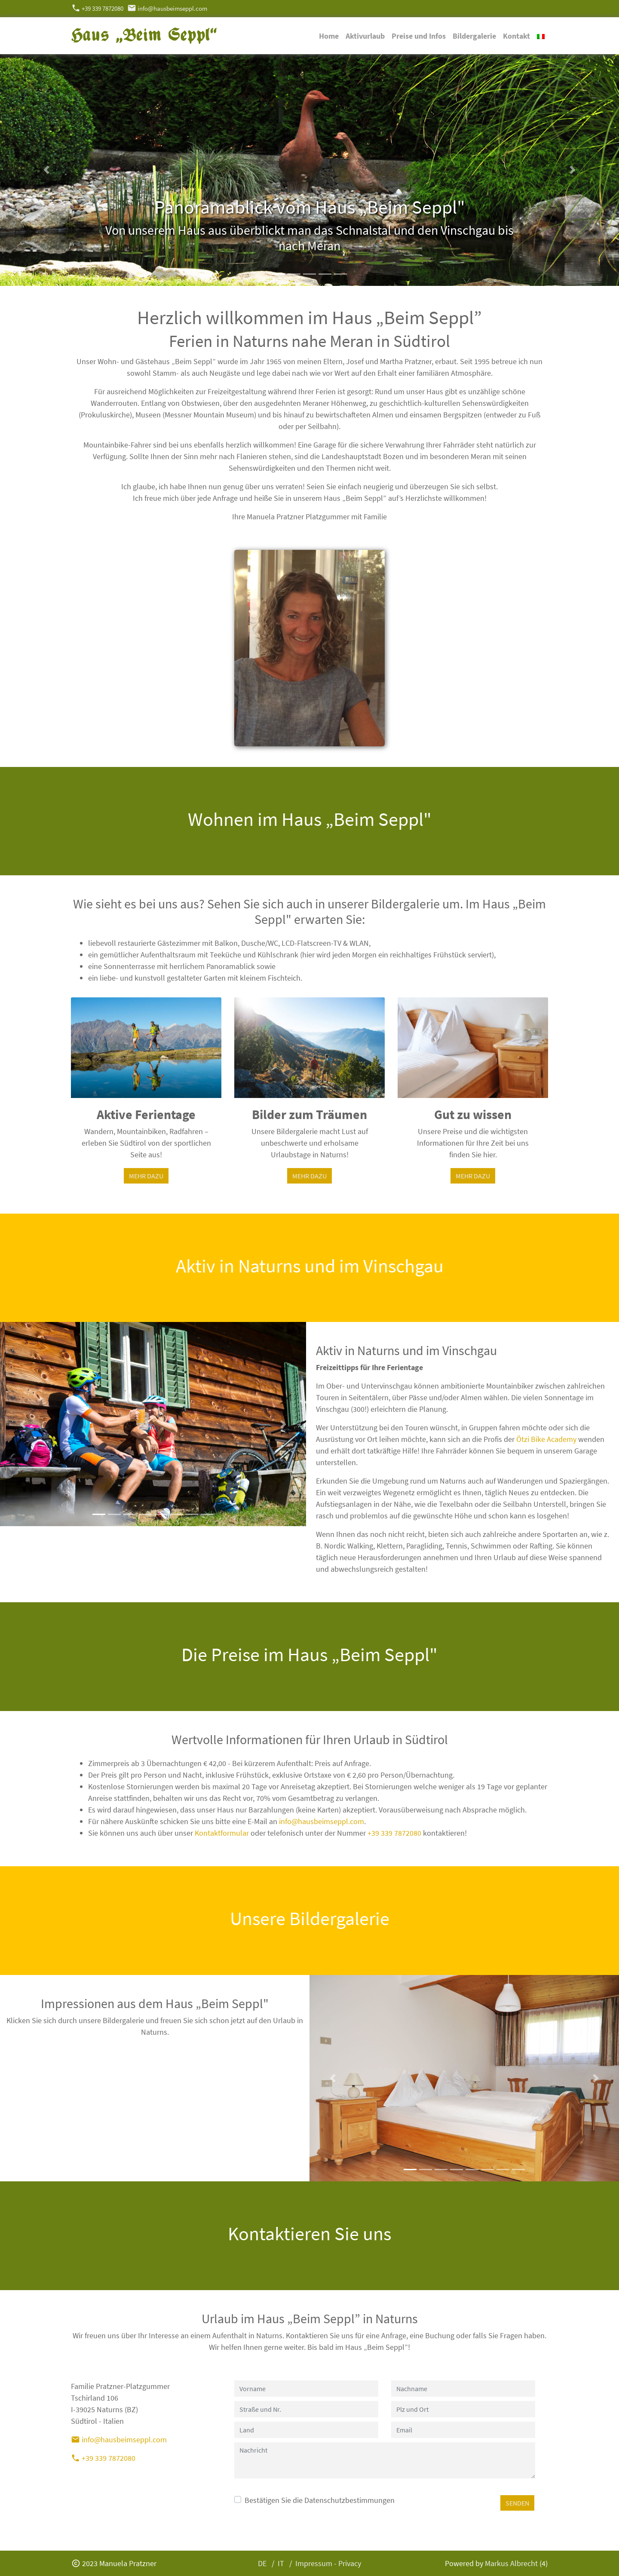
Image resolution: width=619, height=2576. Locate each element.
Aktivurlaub (365, 36)
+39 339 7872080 (97, 7)
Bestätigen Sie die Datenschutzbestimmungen (320, 2500)
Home (329, 36)
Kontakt (516, 36)
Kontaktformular (222, 1833)
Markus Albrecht (511, 2563)
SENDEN (517, 2503)
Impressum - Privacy (328, 2563)
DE (262, 2563)
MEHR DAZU (146, 1175)
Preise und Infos (419, 36)
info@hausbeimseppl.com (167, 7)
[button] (46, 170)
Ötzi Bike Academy (546, 1439)
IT (281, 2563)
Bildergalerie (474, 36)
